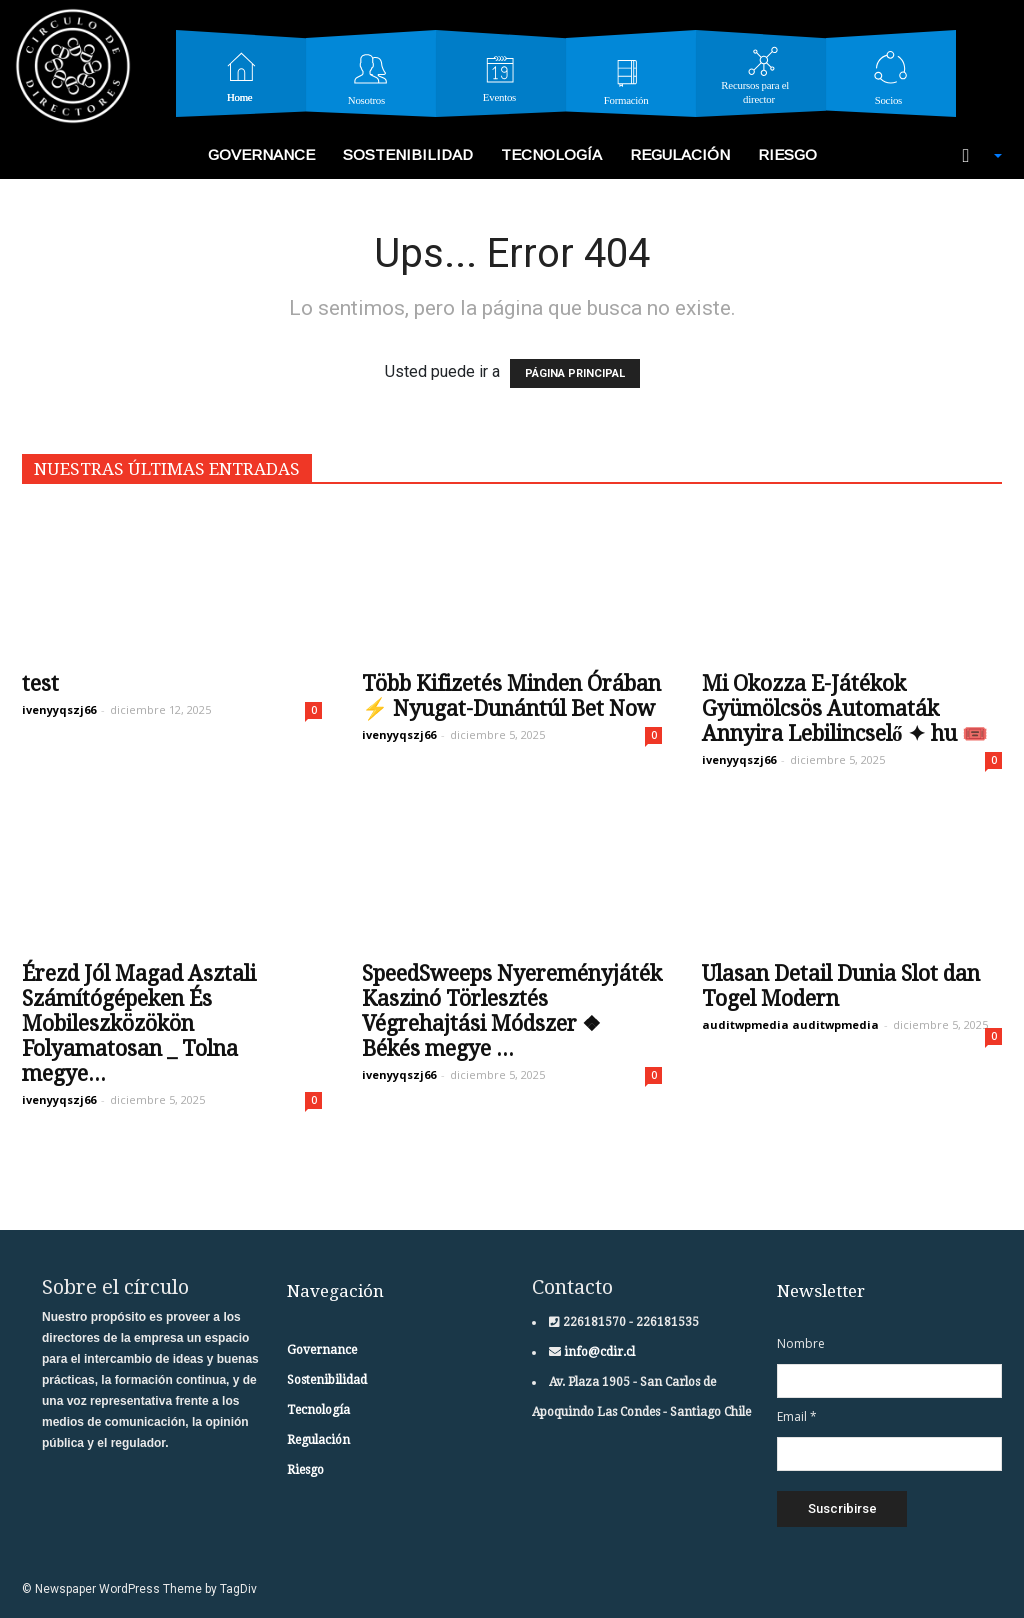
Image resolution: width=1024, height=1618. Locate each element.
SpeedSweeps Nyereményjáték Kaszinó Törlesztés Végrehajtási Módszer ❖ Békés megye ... (512, 1011)
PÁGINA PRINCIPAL (575, 373)
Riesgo (787, 154)
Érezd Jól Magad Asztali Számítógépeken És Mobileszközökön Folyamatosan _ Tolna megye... (139, 1023)
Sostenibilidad (408, 154)
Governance (261, 154)
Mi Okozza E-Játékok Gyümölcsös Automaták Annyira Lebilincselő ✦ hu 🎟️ (845, 708)
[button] (972, 156)
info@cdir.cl (598, 1352)
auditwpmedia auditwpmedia (790, 1024)
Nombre (801, 1343)
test (40, 683)
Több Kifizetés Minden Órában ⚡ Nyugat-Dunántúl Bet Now (511, 696)
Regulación (680, 154)
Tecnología (551, 154)
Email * (797, 1416)
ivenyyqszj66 (59, 709)
